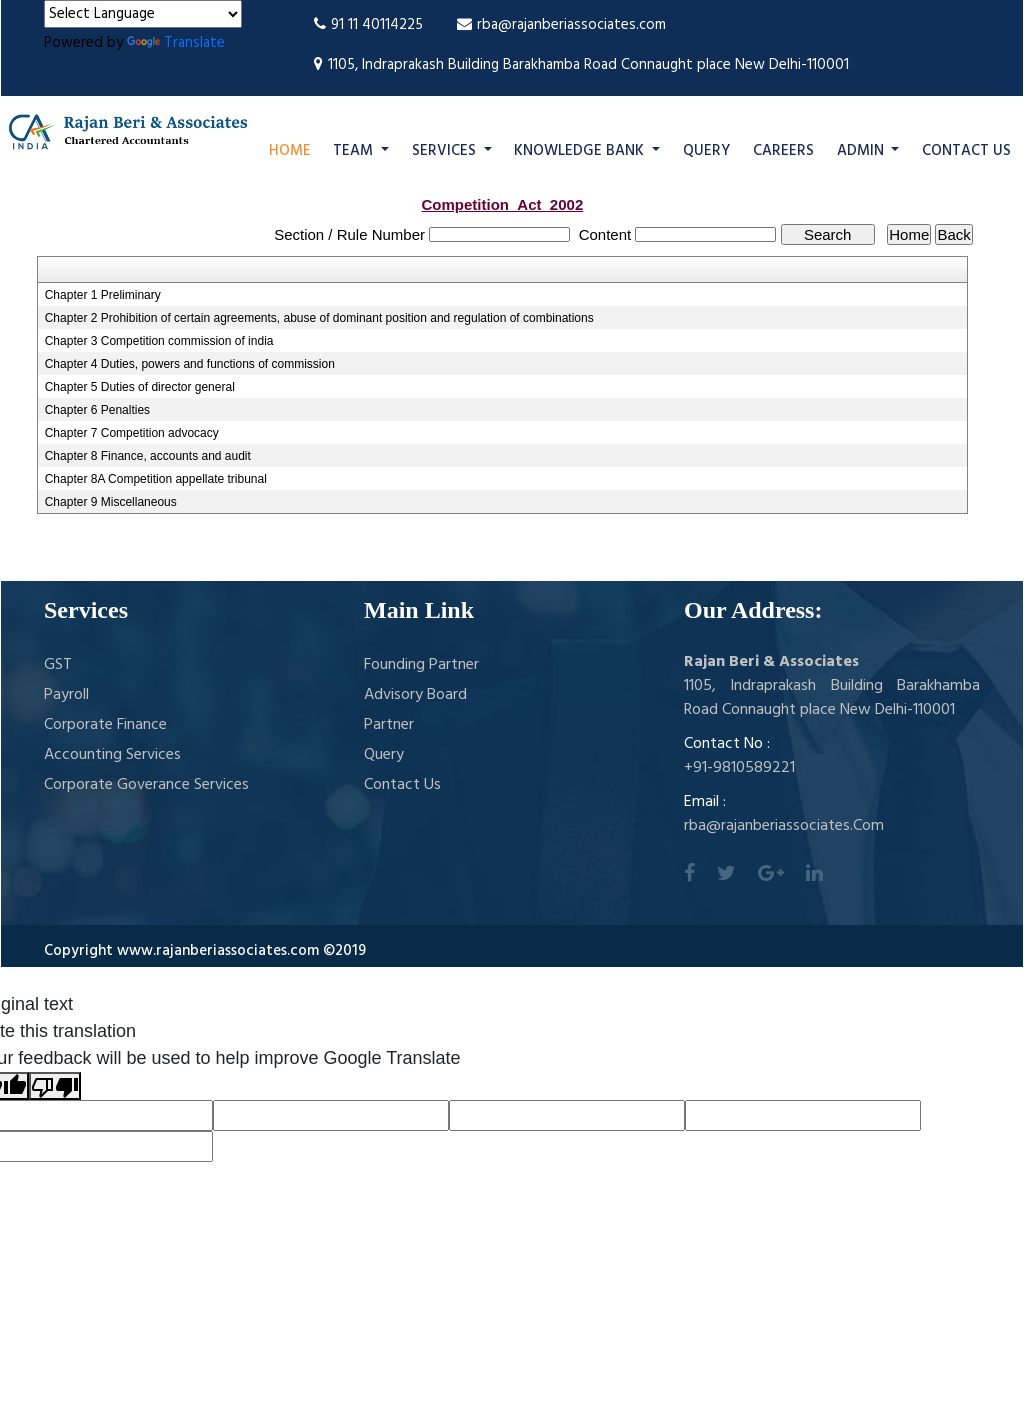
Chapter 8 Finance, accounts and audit (148, 456)
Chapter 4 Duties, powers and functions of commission (190, 364)
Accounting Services (112, 755)
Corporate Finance (105, 725)
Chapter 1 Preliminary (103, 295)
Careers (783, 151)
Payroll (66, 695)
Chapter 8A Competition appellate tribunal (156, 479)
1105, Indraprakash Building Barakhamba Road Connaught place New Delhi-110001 (581, 65)
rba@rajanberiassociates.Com (784, 826)
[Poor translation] (55, 1086)
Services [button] (446, 151)
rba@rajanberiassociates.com (561, 25)
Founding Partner (421, 665)
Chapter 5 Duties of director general (140, 387)
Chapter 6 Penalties (97, 410)
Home (290, 151)
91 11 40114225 (368, 25)
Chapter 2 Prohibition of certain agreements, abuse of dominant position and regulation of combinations (319, 318)
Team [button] (355, 151)
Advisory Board (415, 695)
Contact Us (966, 151)
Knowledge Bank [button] (581, 151)
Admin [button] (862, 151)
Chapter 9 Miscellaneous (111, 502)
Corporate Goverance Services (146, 785)
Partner (389, 725)
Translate (176, 43)
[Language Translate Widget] (143, 14)
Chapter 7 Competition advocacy (132, 433)
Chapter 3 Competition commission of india (159, 341)
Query (706, 151)
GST (58, 665)
